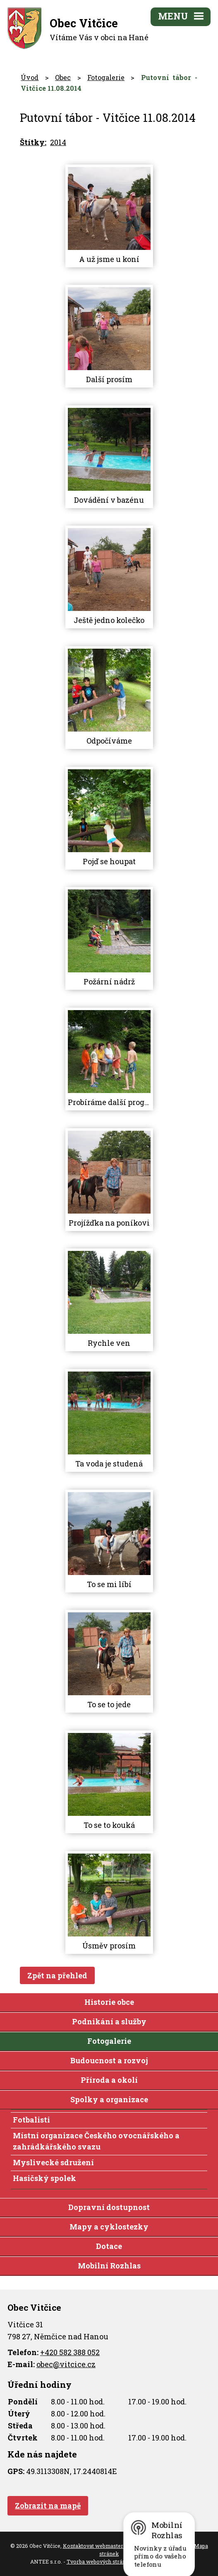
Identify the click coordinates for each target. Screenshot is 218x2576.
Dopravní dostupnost (109, 2207)
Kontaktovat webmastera (94, 2545)
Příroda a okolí (109, 2080)
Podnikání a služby (109, 2021)
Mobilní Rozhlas (109, 2266)
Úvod (29, 77)
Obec (63, 77)
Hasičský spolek (44, 2178)
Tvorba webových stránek (99, 2561)
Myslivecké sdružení (53, 2162)
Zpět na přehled (57, 1975)
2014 (58, 142)
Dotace (109, 2246)
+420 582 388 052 (70, 2352)
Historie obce (109, 2002)
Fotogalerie (106, 77)
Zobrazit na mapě (48, 2506)
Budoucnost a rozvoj (109, 2060)
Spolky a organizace (109, 2099)
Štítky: (33, 142)
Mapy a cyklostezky (109, 2227)
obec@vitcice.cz (66, 2364)
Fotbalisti (31, 2120)
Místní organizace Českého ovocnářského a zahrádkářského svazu (96, 2141)
